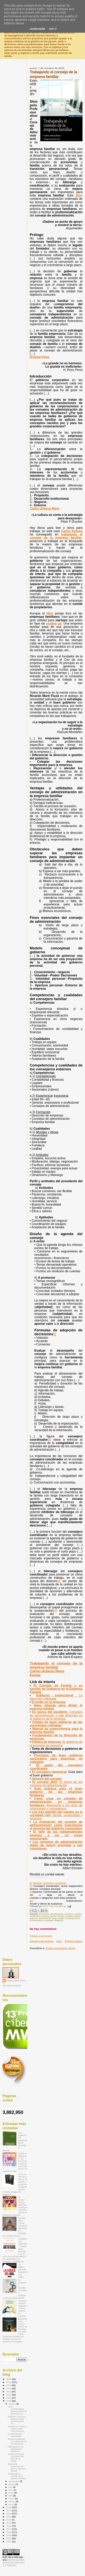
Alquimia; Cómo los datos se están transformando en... (16, 2420)
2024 (9, 2385)
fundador (69, 1916)
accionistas (44, 1914)
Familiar (60, 1916)
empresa (45, 1916)
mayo (11, 2493)
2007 (9, 2541)
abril (11, 2496)
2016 (9, 2513)
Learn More (37, 28)
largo (54, 1918)
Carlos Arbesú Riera (47, 1671)
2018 (9, 2507)
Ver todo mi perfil (12, 1985)
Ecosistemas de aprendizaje (15, 2435)
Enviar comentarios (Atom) (61, 1948)
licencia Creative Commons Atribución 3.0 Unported (14, 2562)
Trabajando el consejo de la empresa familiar (56, 1665)
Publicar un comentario (41, 1936)
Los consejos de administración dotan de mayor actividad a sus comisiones (56, 1845)
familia (53, 1916)
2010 (9, 2532)
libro (49, 613)
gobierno (33, 1918)
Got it (53, 28)
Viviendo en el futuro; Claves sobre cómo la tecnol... (17, 2428)
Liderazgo (69, 1918)
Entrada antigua (73, 1941)
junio (11, 2490)
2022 (9, 2391)
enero (12, 2504)
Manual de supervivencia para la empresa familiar (16, 2467)
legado (61, 1918)
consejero (68, 1914)
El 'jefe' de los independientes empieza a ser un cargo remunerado (56, 1835)
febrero (12, 2501)
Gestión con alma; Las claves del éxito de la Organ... (16, 2457)
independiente (45, 1918)
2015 (9, 2516)
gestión (77, 1916)
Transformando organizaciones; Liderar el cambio (22, 2308)
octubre (12, 2404)
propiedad (48, 1920)
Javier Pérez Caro (16, 1980)
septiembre (14, 2481)
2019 (9, 2401)
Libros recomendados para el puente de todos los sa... (17, 2410)
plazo (77, 1918)
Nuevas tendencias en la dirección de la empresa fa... (17, 2441)
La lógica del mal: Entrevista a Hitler (22, 2270)
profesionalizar (36, 1920)
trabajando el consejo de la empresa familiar (56, 536)
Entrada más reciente (42, 1941)
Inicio (59, 1941)
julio (11, 2487)
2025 (9, 2382)
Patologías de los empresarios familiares (15, 2448)
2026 (9, 2379)
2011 (9, 2529)
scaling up (54, 623)
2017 (9, 2510)
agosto (12, 2484)
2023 (9, 2388)
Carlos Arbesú (71, 531)
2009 (9, 2535)
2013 (9, 2523)
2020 (9, 2397)
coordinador (35, 1916)
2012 (9, 2526)
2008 (9, 2538)
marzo (12, 2498)
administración (56, 1914)
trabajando (58, 1920)
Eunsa (35, 1675)
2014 (9, 2519)
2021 (9, 2394)
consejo (77, 1914)
